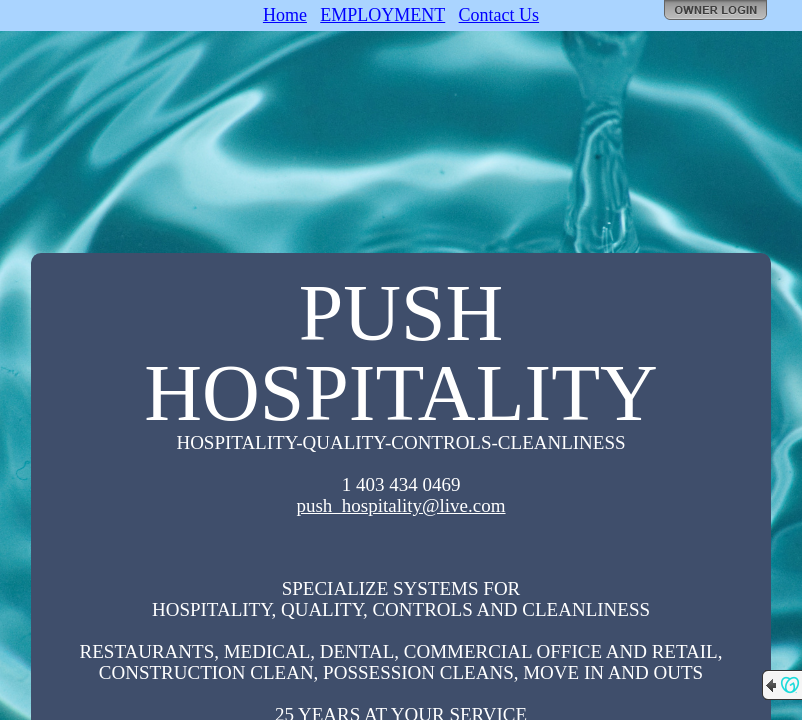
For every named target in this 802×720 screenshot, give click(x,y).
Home (285, 15)
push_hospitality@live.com (400, 505)
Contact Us (499, 15)
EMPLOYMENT (382, 15)
